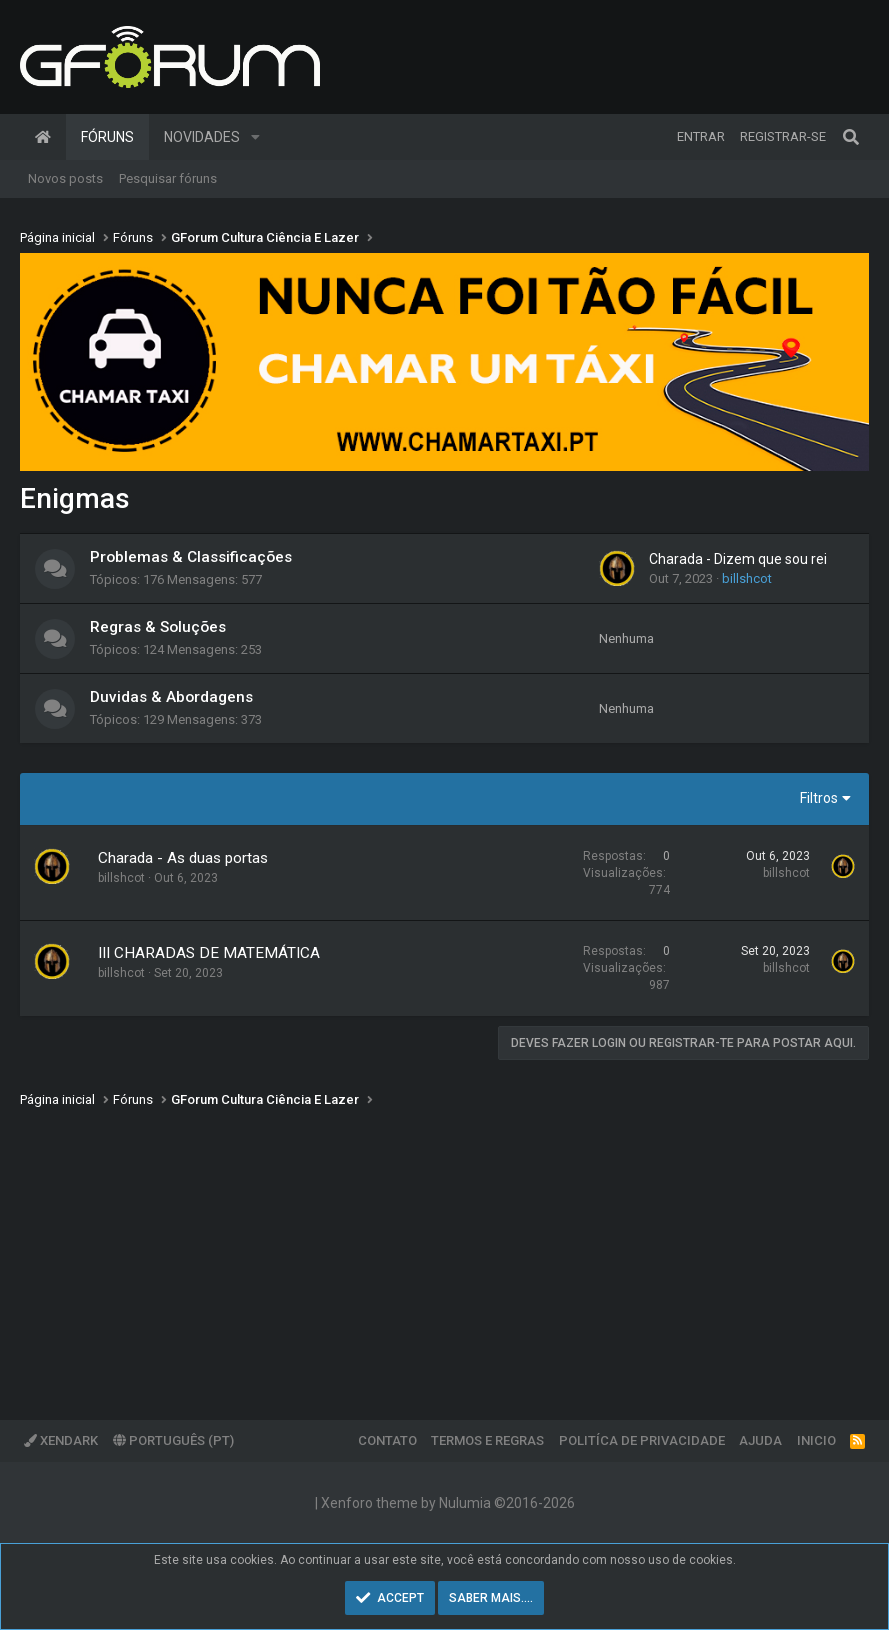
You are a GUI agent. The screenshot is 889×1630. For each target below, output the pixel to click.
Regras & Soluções (158, 627)
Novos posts (65, 178)
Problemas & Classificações (191, 557)
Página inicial (43, 137)
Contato (387, 1440)
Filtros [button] (819, 798)
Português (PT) (173, 1440)
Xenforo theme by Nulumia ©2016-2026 (448, 1503)
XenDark (61, 1440)
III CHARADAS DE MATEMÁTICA (209, 953)
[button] (255, 137)
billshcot (747, 578)
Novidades (202, 137)
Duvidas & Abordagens (171, 697)
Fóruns (107, 137)
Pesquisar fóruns (168, 178)
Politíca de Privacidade (642, 1440)
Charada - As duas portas (183, 858)
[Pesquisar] (851, 137)
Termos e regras (487, 1440)
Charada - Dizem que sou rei (738, 559)
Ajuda (760, 1440)
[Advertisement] (444, 1250)
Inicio (816, 1440)
